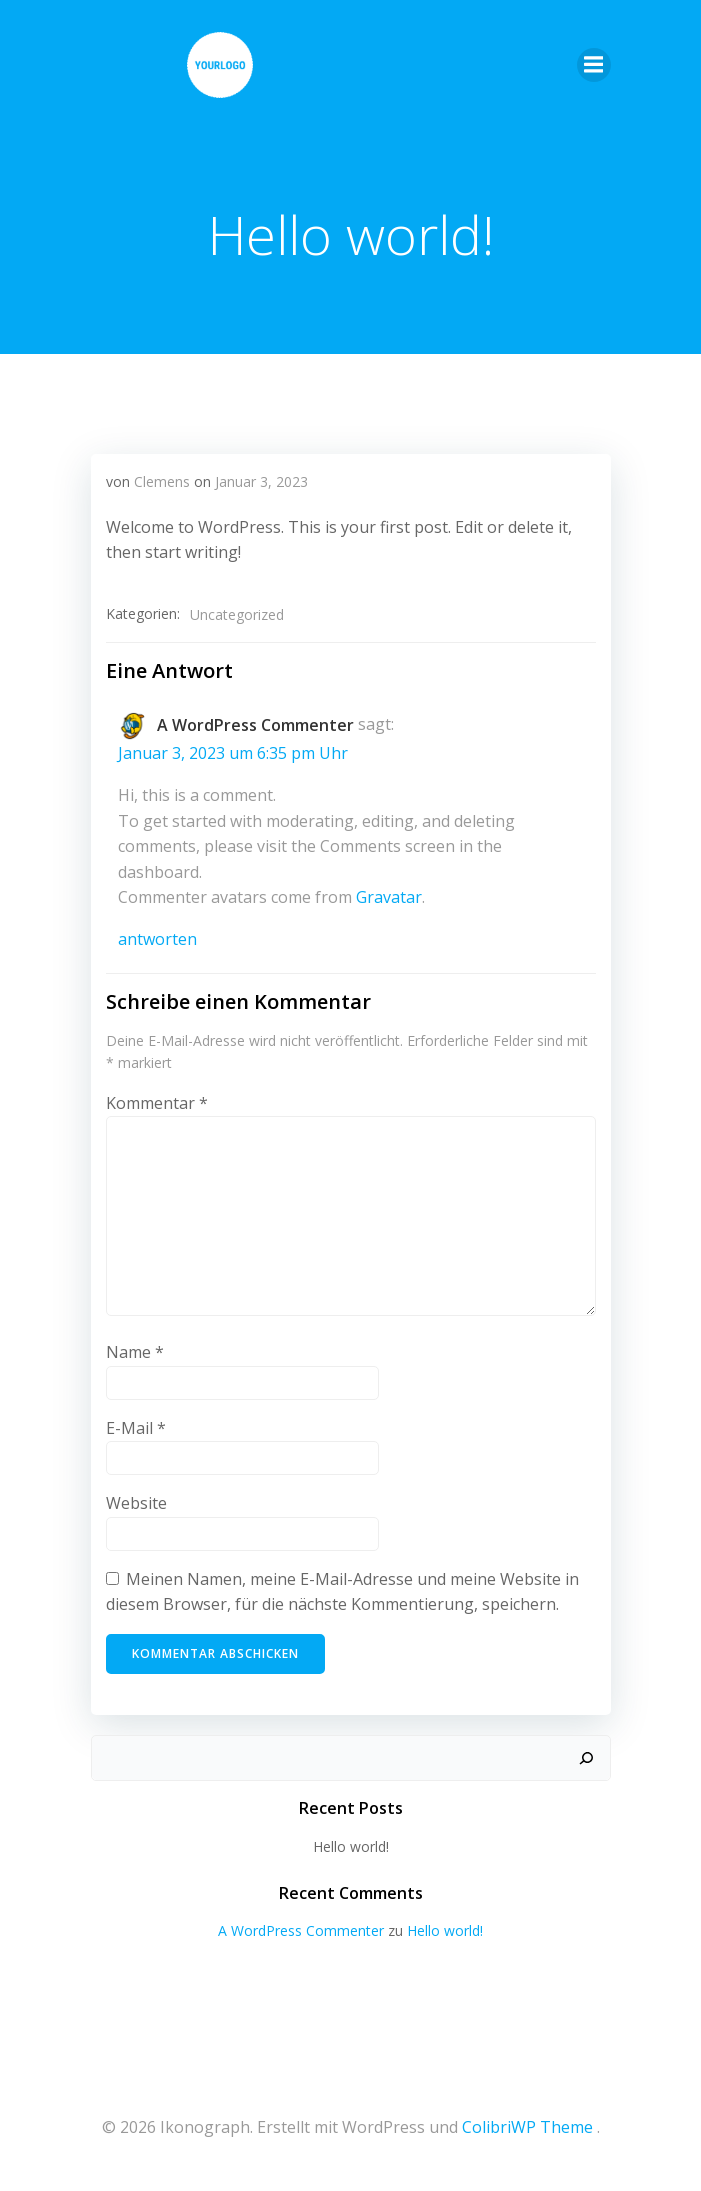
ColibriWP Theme (527, 2127)
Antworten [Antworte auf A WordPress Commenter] (157, 939)
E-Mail (136, 1428)
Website (136, 1503)
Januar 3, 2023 (261, 481)
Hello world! (351, 1846)
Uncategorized (237, 614)
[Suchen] (586, 1758)
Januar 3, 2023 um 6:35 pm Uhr (233, 753)
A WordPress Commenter (255, 725)
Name (135, 1352)
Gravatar (389, 897)
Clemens (162, 481)
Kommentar (157, 1103)
